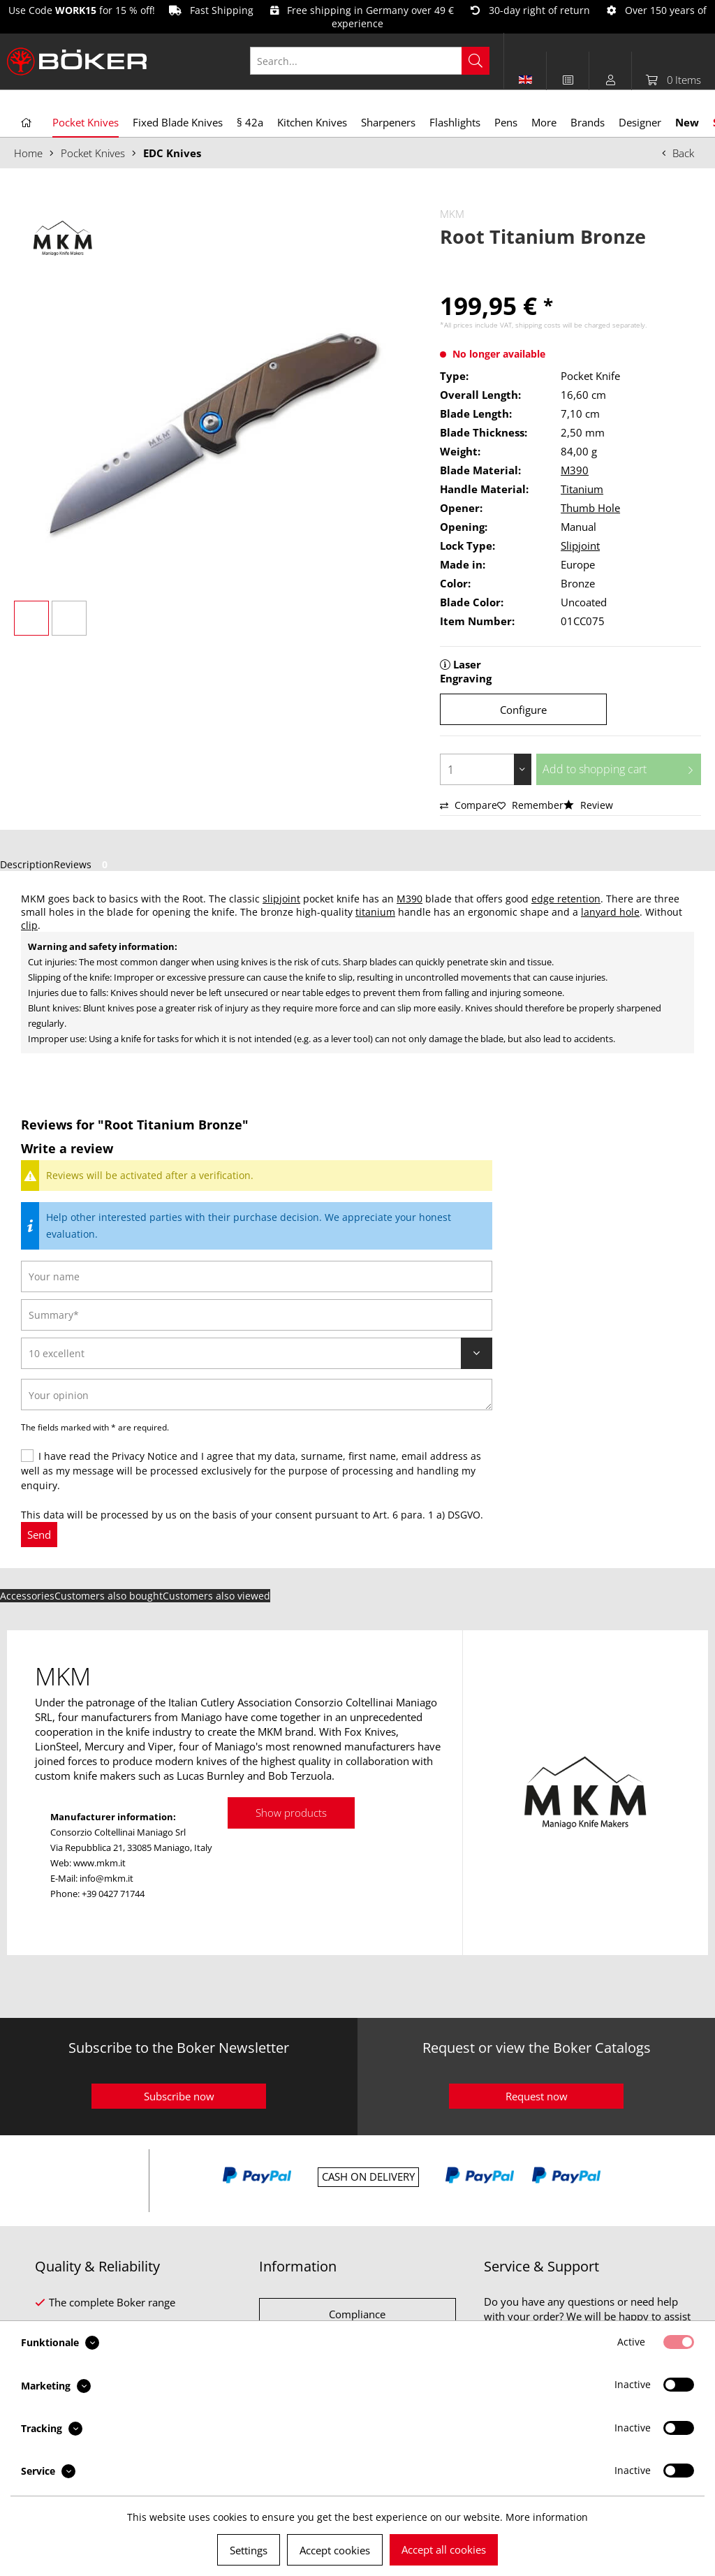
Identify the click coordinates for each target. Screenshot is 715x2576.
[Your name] (256, 1276)
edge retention (565, 898)
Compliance (357, 2314)
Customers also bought (108, 1595)
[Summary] (256, 1315)
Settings (248, 2550)
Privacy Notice (144, 1456)
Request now (537, 2096)
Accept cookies (335, 2550)
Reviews (83, 864)
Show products (291, 1813)
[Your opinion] (256, 1394)
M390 (575, 470)
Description (27, 864)
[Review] (256, 1353)
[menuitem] (377, 61)
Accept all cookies (443, 2549)
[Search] (475, 61)
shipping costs (538, 325)
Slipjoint (580, 545)
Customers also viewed (216, 1595)
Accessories (27, 1595)
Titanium (582, 489)
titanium (375, 912)
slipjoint (281, 898)
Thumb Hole (590, 508)
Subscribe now (179, 2096)
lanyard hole (610, 912)
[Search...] (369, 61)
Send (39, 1535)
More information (547, 2517)
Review (588, 805)
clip (29, 925)
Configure (523, 710)
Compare (468, 805)
